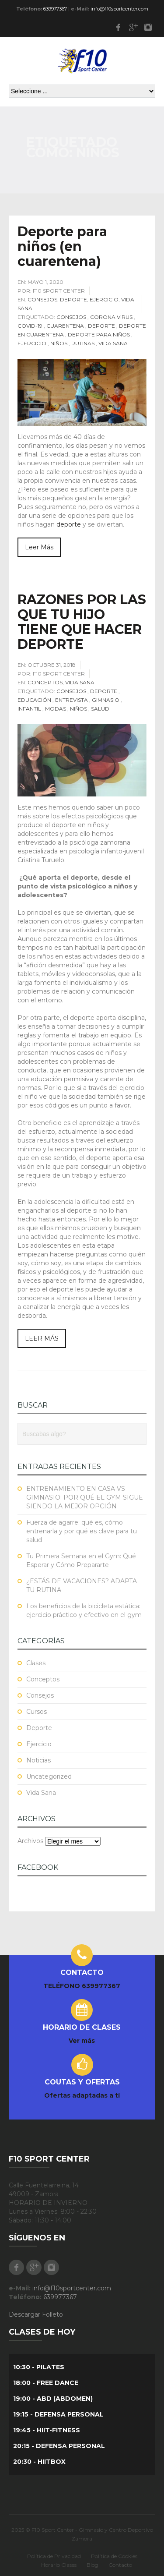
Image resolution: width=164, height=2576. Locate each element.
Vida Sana (113, 343)
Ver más (82, 2041)
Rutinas (82, 343)
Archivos (30, 1841)
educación (34, 700)
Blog (92, 2565)
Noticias (38, 1760)
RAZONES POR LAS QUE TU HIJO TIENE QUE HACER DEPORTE (81, 621)
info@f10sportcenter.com (119, 9)
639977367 (55, 9)
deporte (68, 524)
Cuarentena (65, 325)
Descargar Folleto (36, 2314)
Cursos (36, 1712)
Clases (35, 1663)
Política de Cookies (114, 2556)
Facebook (118, 27)
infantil (29, 708)
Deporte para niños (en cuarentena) (62, 246)
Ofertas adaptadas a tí (82, 2095)
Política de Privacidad (54, 2556)
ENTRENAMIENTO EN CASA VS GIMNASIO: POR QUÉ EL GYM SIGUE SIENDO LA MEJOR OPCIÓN (84, 1497)
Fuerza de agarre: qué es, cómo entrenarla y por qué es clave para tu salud (81, 1531)
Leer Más (39, 547)
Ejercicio (104, 299)
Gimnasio (105, 700)
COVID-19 (29, 325)
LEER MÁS (42, 1338)
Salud (100, 708)
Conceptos (45, 682)
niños (58, 343)
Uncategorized (49, 1776)
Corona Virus (111, 317)
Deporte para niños (99, 334)
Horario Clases (59, 2565)
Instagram (147, 27)
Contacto (120, 2565)
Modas (55, 708)
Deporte (73, 299)
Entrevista (71, 700)
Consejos (42, 299)
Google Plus (133, 27)
